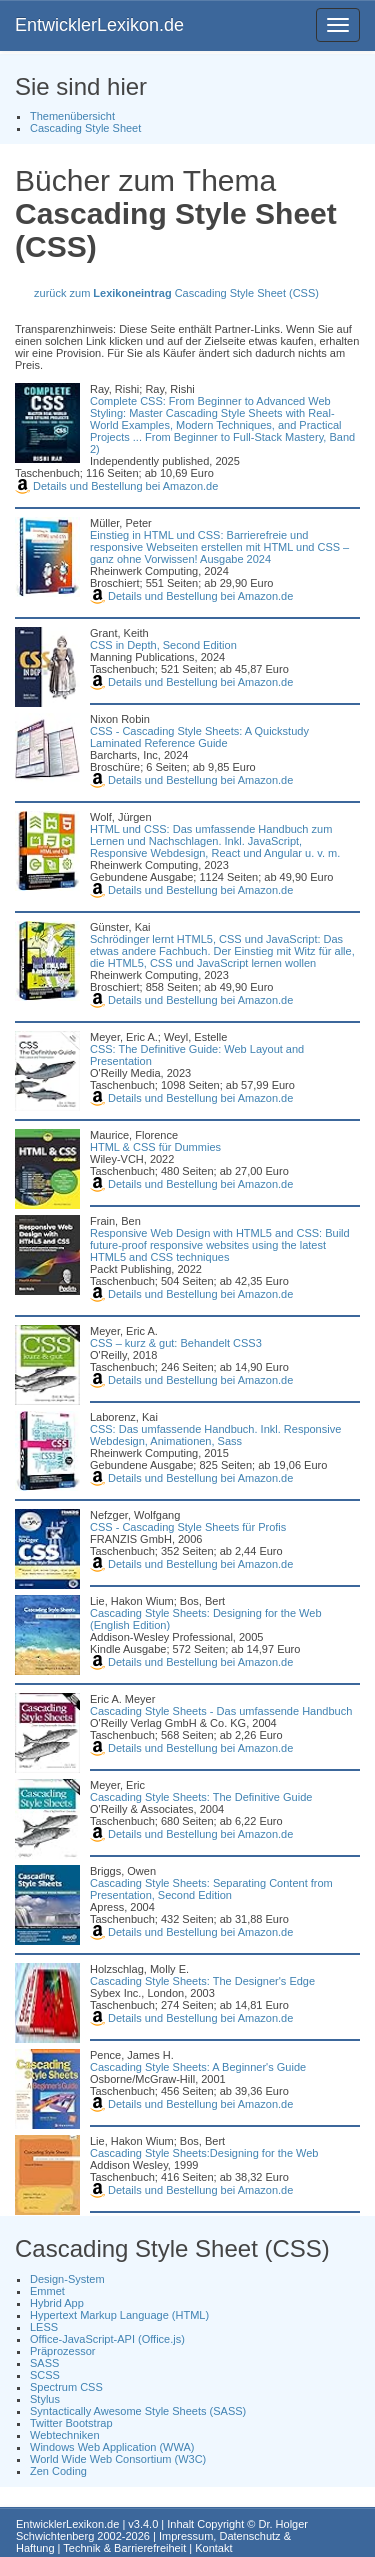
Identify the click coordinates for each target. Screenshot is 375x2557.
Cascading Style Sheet (85, 128)
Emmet (47, 2291)
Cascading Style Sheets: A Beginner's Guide (198, 2067)
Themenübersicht (72, 116)
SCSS (45, 2375)
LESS (44, 2327)
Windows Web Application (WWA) (112, 2447)
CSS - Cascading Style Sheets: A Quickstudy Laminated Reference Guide (199, 737)
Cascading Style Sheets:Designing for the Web (204, 2153)
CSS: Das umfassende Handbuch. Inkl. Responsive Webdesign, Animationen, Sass (215, 1435)
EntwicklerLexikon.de (99, 25)
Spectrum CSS (66, 2387)
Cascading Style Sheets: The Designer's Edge (202, 1981)
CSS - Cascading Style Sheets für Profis (188, 1527)
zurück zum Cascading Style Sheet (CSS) (176, 293)
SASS (44, 2363)
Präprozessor (62, 2351)
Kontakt (213, 2548)
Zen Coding (58, 2471)
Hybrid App (57, 2303)
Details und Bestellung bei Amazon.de (116, 486)
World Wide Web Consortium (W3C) (118, 2459)
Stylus (45, 2399)
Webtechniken (65, 2435)
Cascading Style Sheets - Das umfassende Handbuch (221, 1711)
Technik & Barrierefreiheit (124, 2548)
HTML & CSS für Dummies (155, 1147)
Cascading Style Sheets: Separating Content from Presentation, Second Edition (211, 1889)
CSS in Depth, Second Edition (163, 645)
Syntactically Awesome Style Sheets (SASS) (138, 2411)
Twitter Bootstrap (71, 2423)
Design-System (67, 2279)
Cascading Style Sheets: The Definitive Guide (201, 1797)
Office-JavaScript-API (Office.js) (107, 2339)
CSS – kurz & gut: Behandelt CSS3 (176, 1343)
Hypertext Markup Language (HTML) (119, 2315)
